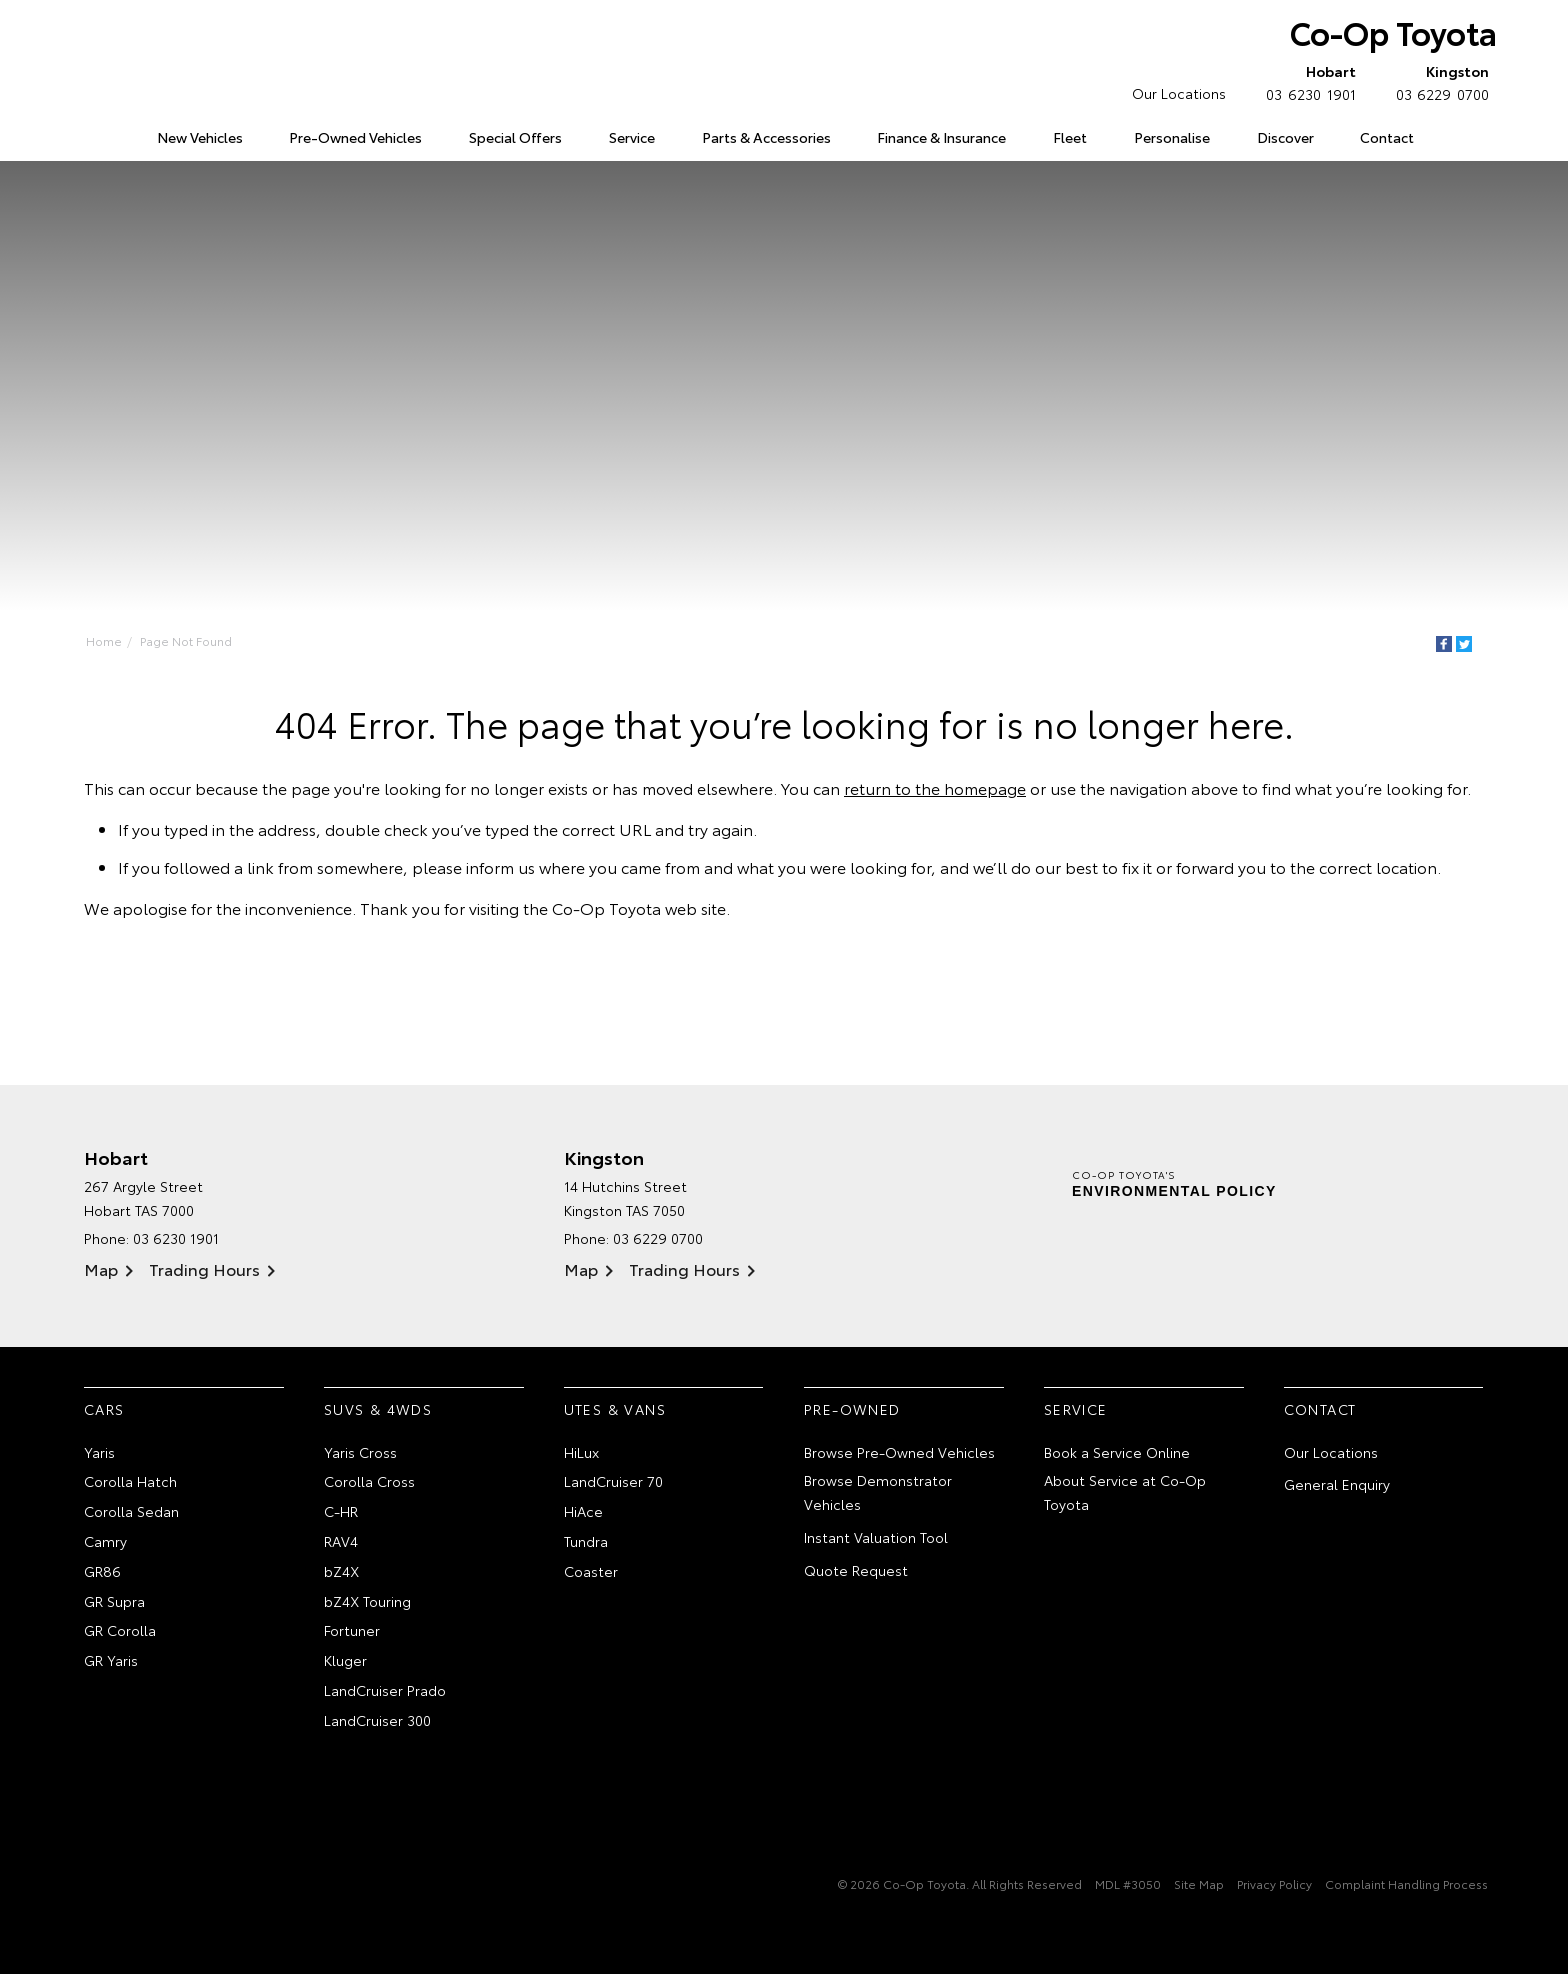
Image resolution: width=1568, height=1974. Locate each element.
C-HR (341, 1511)
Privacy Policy (1274, 1883)
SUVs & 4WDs (378, 1409)
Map (101, 1268)
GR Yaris (111, 1660)
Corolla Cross (369, 1481)
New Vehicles (200, 137)
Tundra (586, 1541)
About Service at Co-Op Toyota (1125, 1492)
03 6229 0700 (1438, 82)
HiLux (581, 1452)
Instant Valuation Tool (876, 1537)
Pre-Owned (852, 1409)
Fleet (1070, 137)
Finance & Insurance (941, 137)
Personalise (1172, 137)
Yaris (99, 1452)
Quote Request (856, 1570)
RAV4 (341, 1541)
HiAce (583, 1511)
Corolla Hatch (130, 1481)
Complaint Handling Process (1406, 1883)
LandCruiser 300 (377, 1720)
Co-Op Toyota (1393, 31)
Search (1459, 138)
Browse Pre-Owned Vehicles (899, 1452)
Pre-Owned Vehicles (355, 137)
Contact (1387, 137)
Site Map (1199, 1883)
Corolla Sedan (131, 1511)
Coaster (591, 1571)
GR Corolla (120, 1630)
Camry (105, 1541)
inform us (500, 866)
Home (87, 133)
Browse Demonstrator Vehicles (878, 1492)
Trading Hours (204, 1268)
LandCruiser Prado (385, 1690)
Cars (104, 1409)
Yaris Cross (360, 1452)
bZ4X (341, 1571)
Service (632, 137)
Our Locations (1179, 93)
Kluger (345, 1660)
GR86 (102, 1571)
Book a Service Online (1117, 1452)
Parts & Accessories (766, 137)
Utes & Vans (615, 1409)
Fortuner (352, 1630)
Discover (1285, 137)
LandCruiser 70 (613, 1481)
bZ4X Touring (367, 1601)
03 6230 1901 (1306, 82)
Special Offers (515, 137)
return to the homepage (935, 787)
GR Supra (114, 1601)
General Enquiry (1337, 1484)
